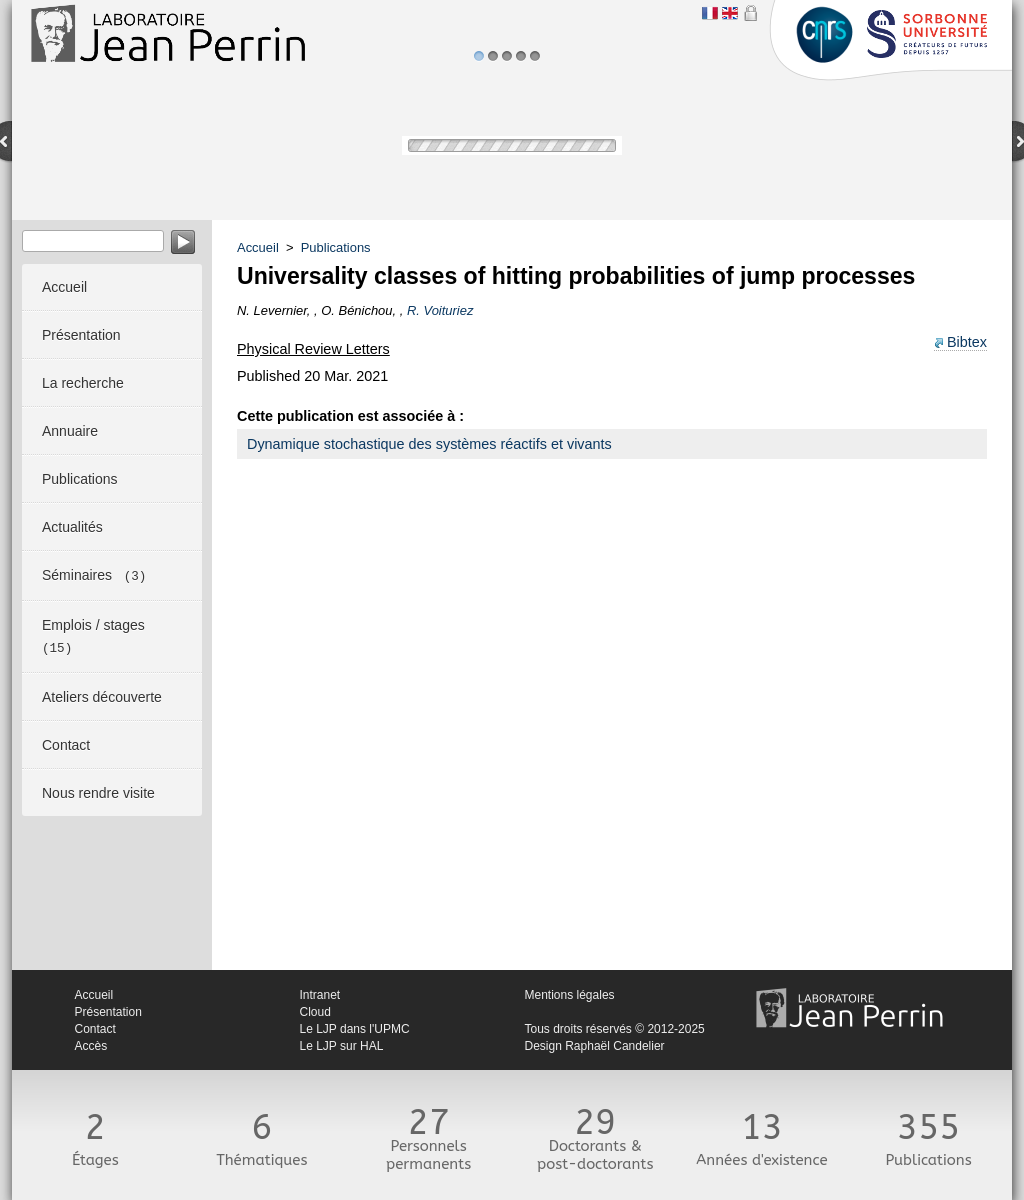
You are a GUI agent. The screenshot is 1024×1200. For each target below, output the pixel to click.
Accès (91, 1046)
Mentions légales (570, 995)
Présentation (108, 1012)
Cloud (315, 1012)
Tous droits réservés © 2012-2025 (615, 1029)
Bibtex (967, 342)
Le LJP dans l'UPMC (355, 1029)
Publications (336, 247)
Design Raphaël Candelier (595, 1046)
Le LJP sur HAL (342, 1046)
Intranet (320, 995)
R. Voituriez (440, 310)
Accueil (258, 247)
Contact (95, 1029)
